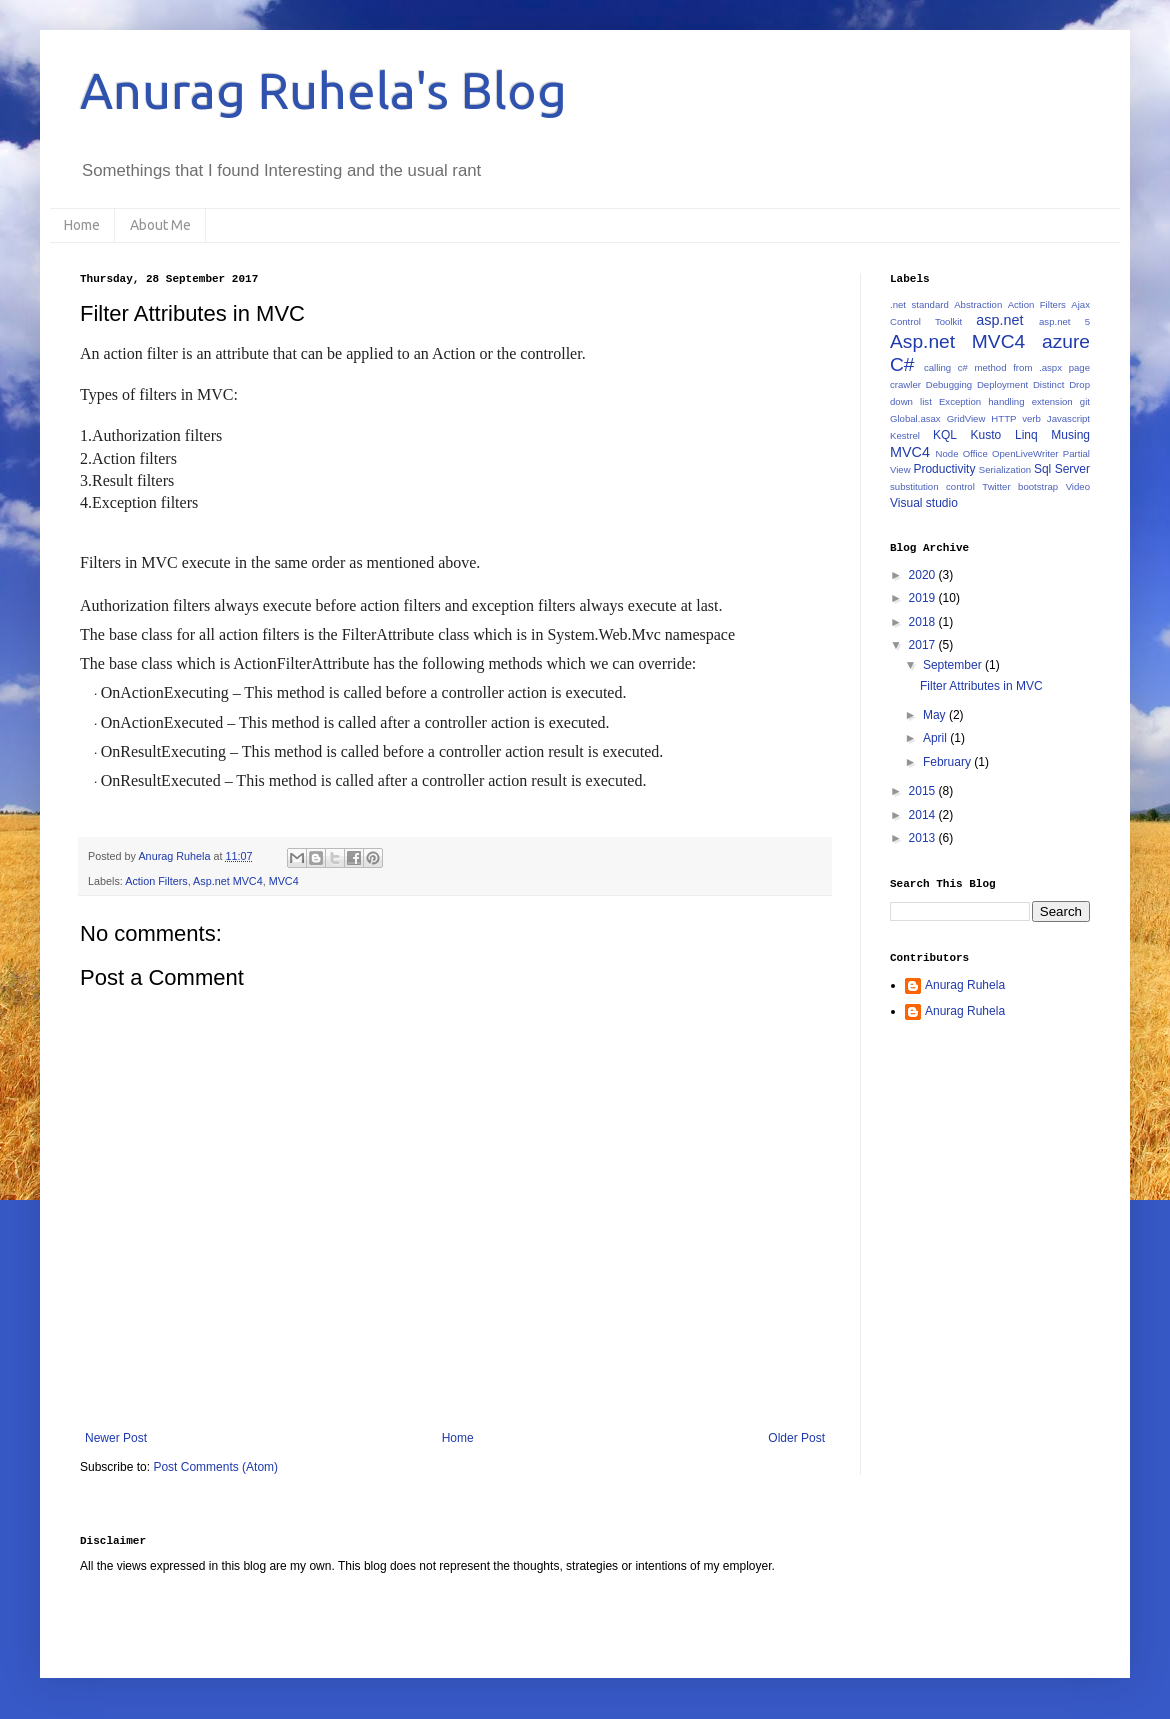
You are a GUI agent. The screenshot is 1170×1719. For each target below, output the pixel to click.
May (936, 715)
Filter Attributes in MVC (981, 686)
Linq (1026, 435)
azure (1066, 341)
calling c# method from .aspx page (1007, 367)
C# (902, 364)
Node (947, 453)
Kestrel (905, 435)
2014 (924, 815)
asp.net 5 (1064, 321)
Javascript (1068, 418)
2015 (924, 791)
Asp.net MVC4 (228, 881)
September (954, 665)
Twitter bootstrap (1020, 486)
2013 (924, 838)
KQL (945, 435)
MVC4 (284, 881)
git (1085, 401)
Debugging (949, 384)
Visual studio (924, 503)
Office (975, 453)
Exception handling (982, 401)
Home (82, 225)
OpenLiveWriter (1025, 453)
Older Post (796, 1438)
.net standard (919, 304)
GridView (966, 418)
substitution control (932, 486)
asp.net (999, 320)
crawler (905, 384)
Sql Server (1062, 469)
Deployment (1002, 384)
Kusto (986, 435)
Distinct (1048, 384)
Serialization (1005, 469)
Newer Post (116, 1438)
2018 (924, 622)
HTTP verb (1016, 418)
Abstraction (978, 304)
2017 (924, 645)
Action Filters (156, 881)
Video (1078, 486)
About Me (160, 225)
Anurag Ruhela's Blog (323, 90)
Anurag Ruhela (965, 985)
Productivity (944, 469)
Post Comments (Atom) (215, 1467)
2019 (924, 598)
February (948, 762)
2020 (924, 575)
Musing (1070, 435)
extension (1052, 401)
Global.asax (915, 418)
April (936, 738)
